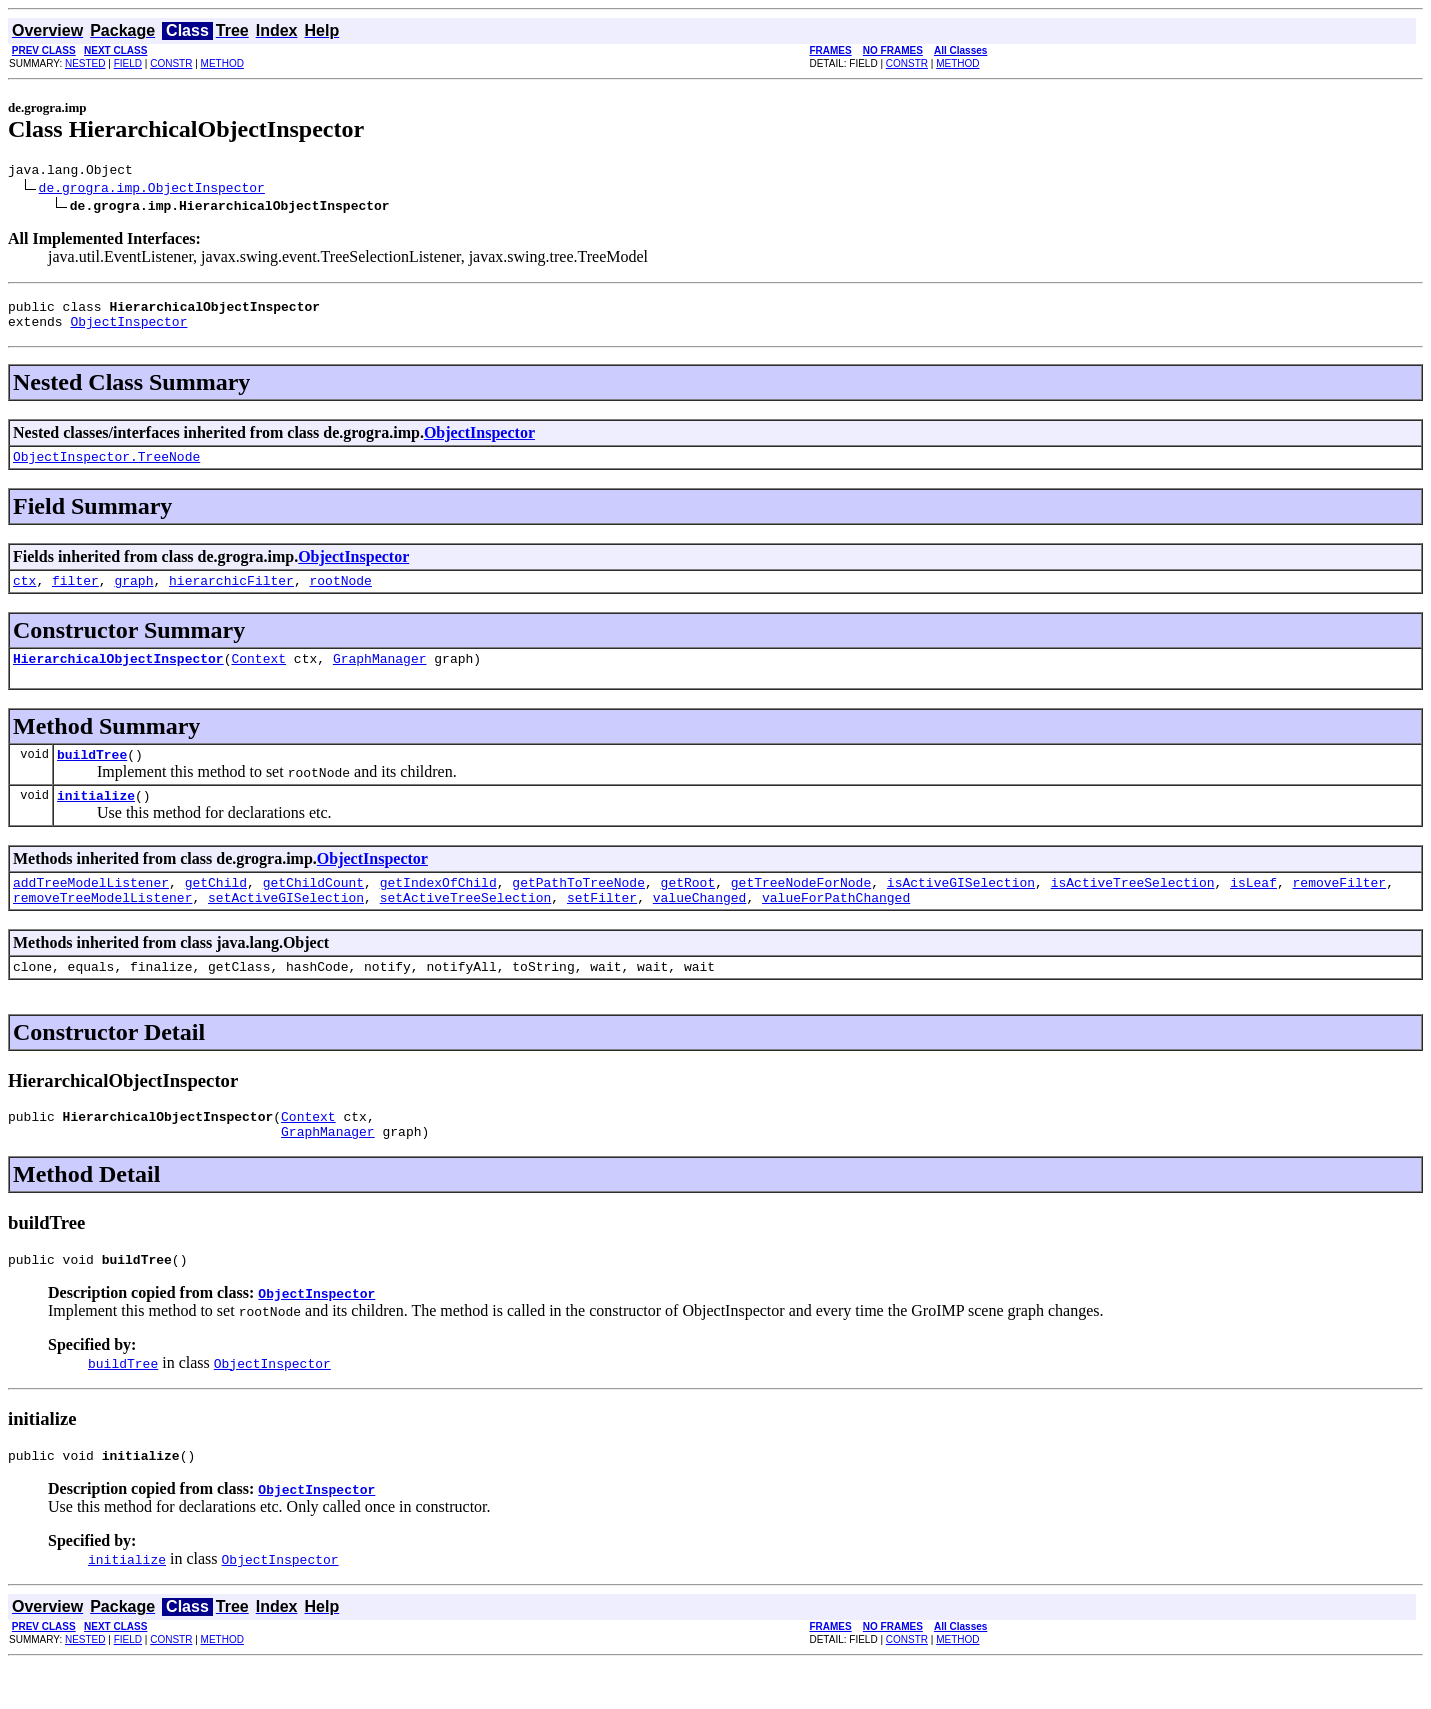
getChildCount (313, 909)
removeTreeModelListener (102, 927)
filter (75, 595)
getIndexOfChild (438, 909)
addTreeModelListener (91, 909)
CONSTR (171, 63)
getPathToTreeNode (578, 909)
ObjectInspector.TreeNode (106, 468)
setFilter (602, 927)
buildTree (92, 775)
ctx (24, 595)
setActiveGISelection (286, 927)
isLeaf (1253, 909)
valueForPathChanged (836, 927)
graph (133, 595)
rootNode (340, 595)
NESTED (85, 63)
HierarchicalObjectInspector (118, 676)
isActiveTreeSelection (1133, 909)
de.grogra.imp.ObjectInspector (152, 190)
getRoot (688, 909)
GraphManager (380, 676)
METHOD (222, 63)
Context (258, 676)
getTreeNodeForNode (801, 909)
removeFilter (1339, 909)
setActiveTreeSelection (466, 927)
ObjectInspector (128, 330)
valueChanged (700, 927)
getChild (216, 909)
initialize (96, 819)
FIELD (128, 63)
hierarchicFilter (231, 595)
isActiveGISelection (961, 909)
